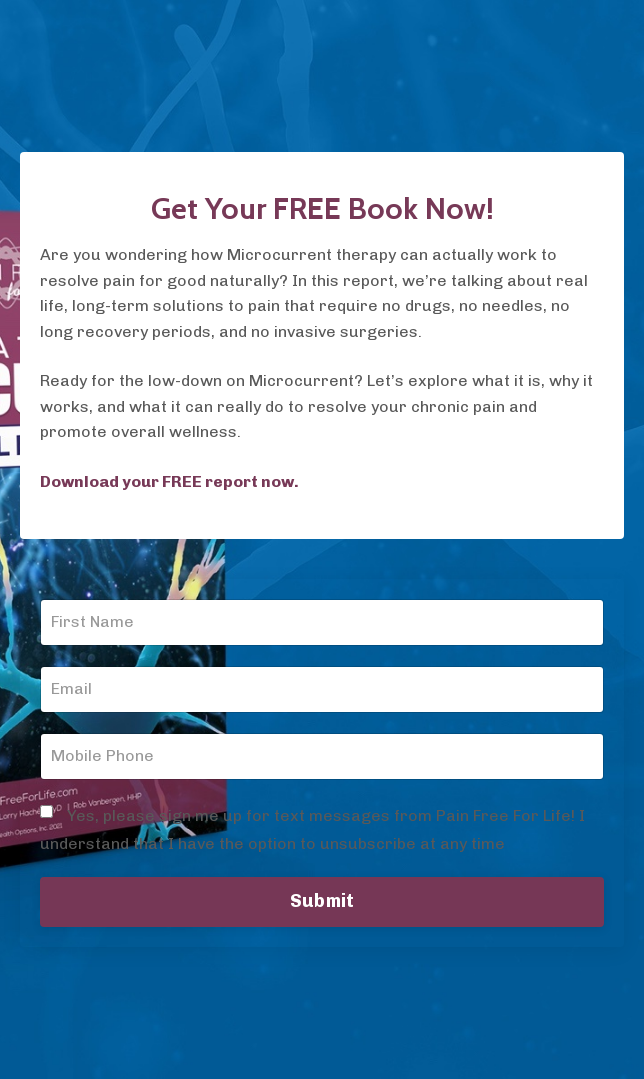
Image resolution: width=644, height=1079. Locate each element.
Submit (322, 901)
